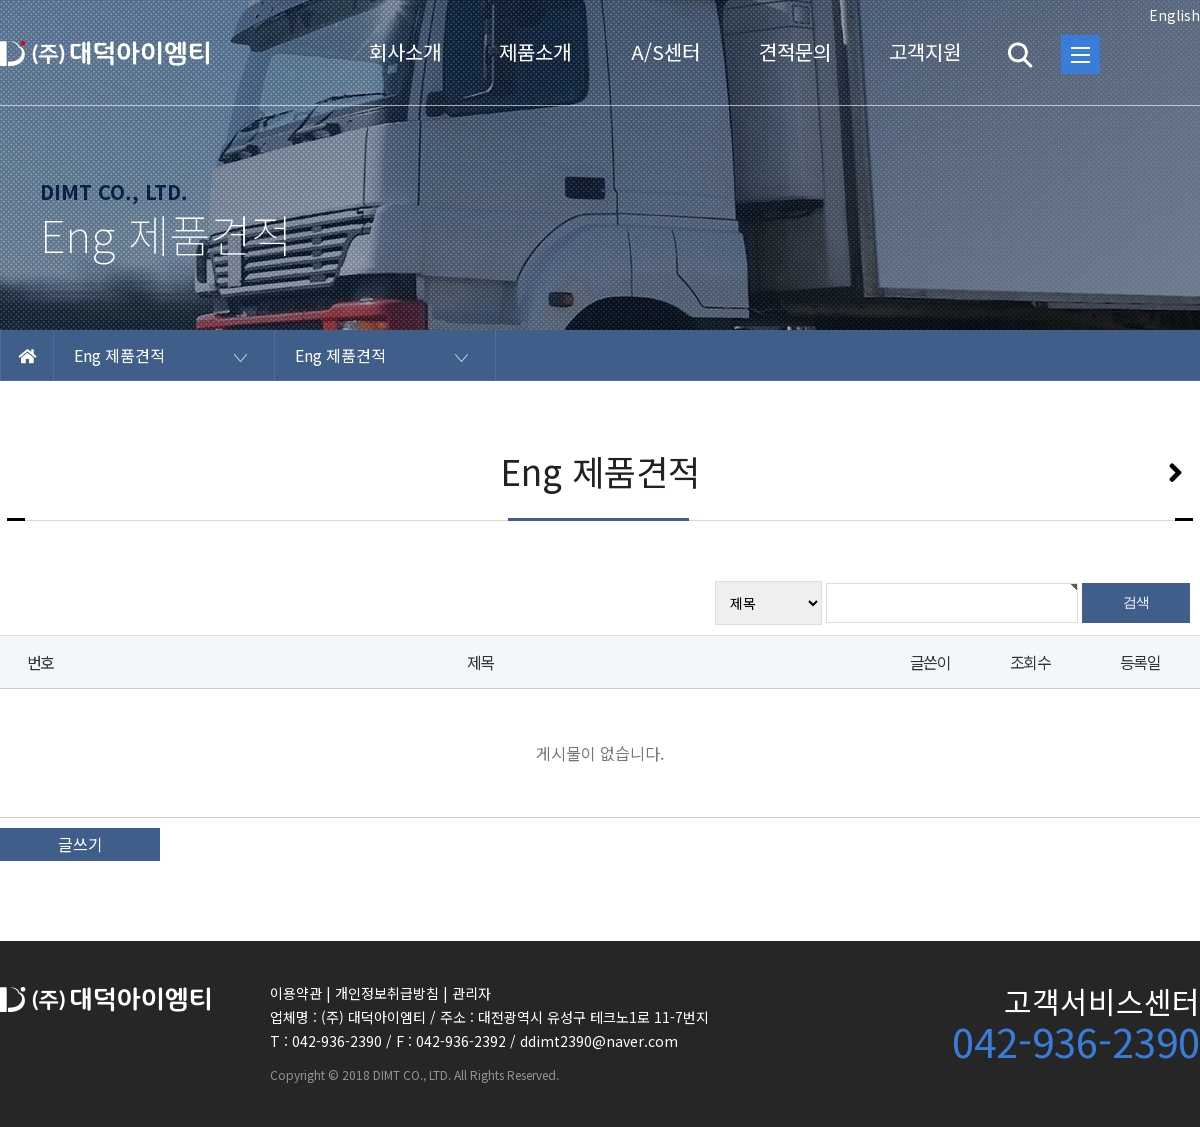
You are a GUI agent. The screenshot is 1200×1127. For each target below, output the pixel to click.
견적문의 (795, 51)
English (1174, 15)
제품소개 (535, 51)
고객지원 (925, 51)
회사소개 (405, 51)
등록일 (1140, 662)
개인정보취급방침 (387, 993)
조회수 (1030, 662)
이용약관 (296, 993)
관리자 (471, 993)
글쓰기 (80, 844)
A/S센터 (665, 51)
